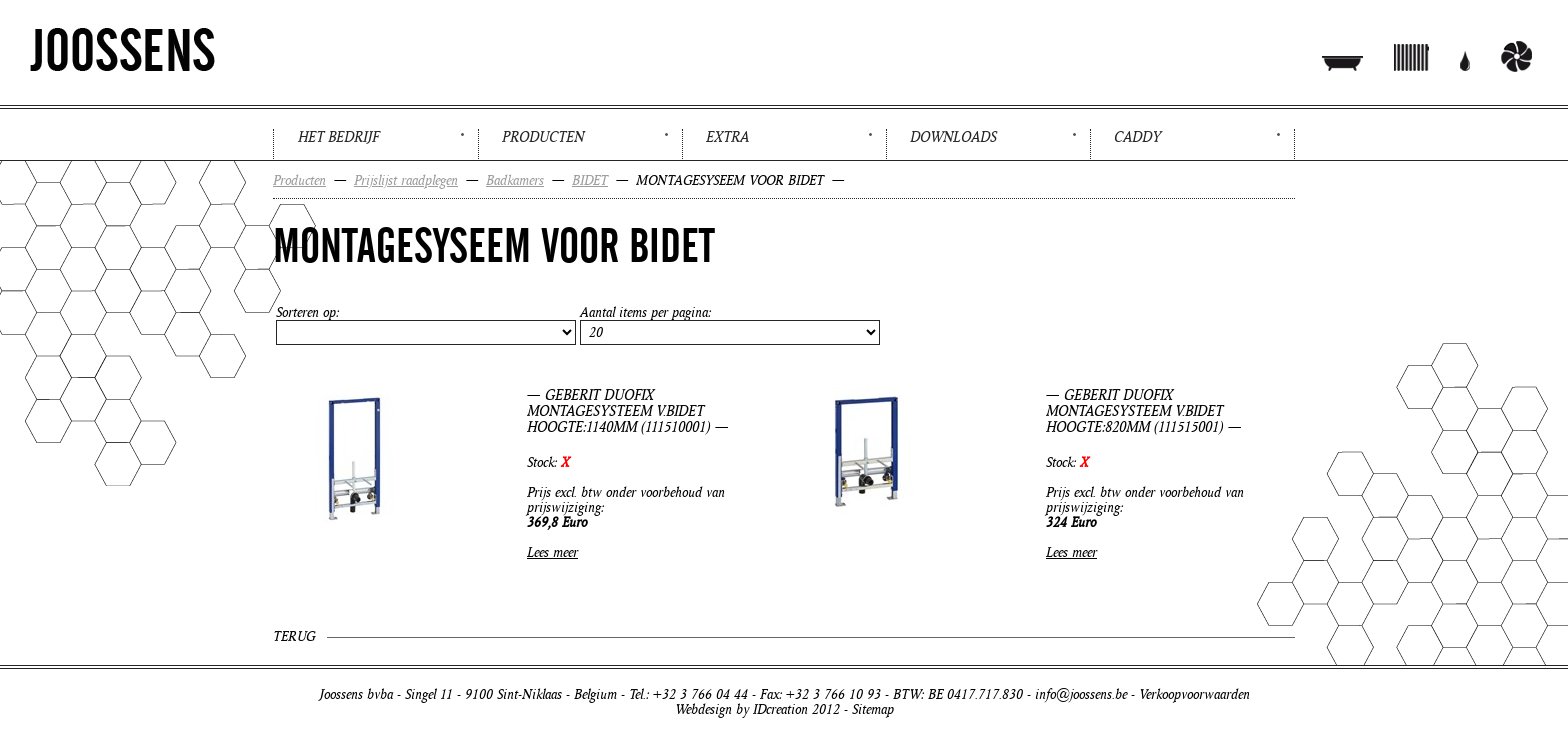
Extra (727, 137)
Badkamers (515, 180)
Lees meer (552, 552)
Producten (543, 137)
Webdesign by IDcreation (741, 709)
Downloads (953, 137)
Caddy (1137, 137)
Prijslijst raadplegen (406, 180)
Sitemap (873, 709)
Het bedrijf (338, 137)
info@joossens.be (1081, 694)
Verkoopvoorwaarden (1194, 694)
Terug (294, 636)
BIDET (590, 180)
